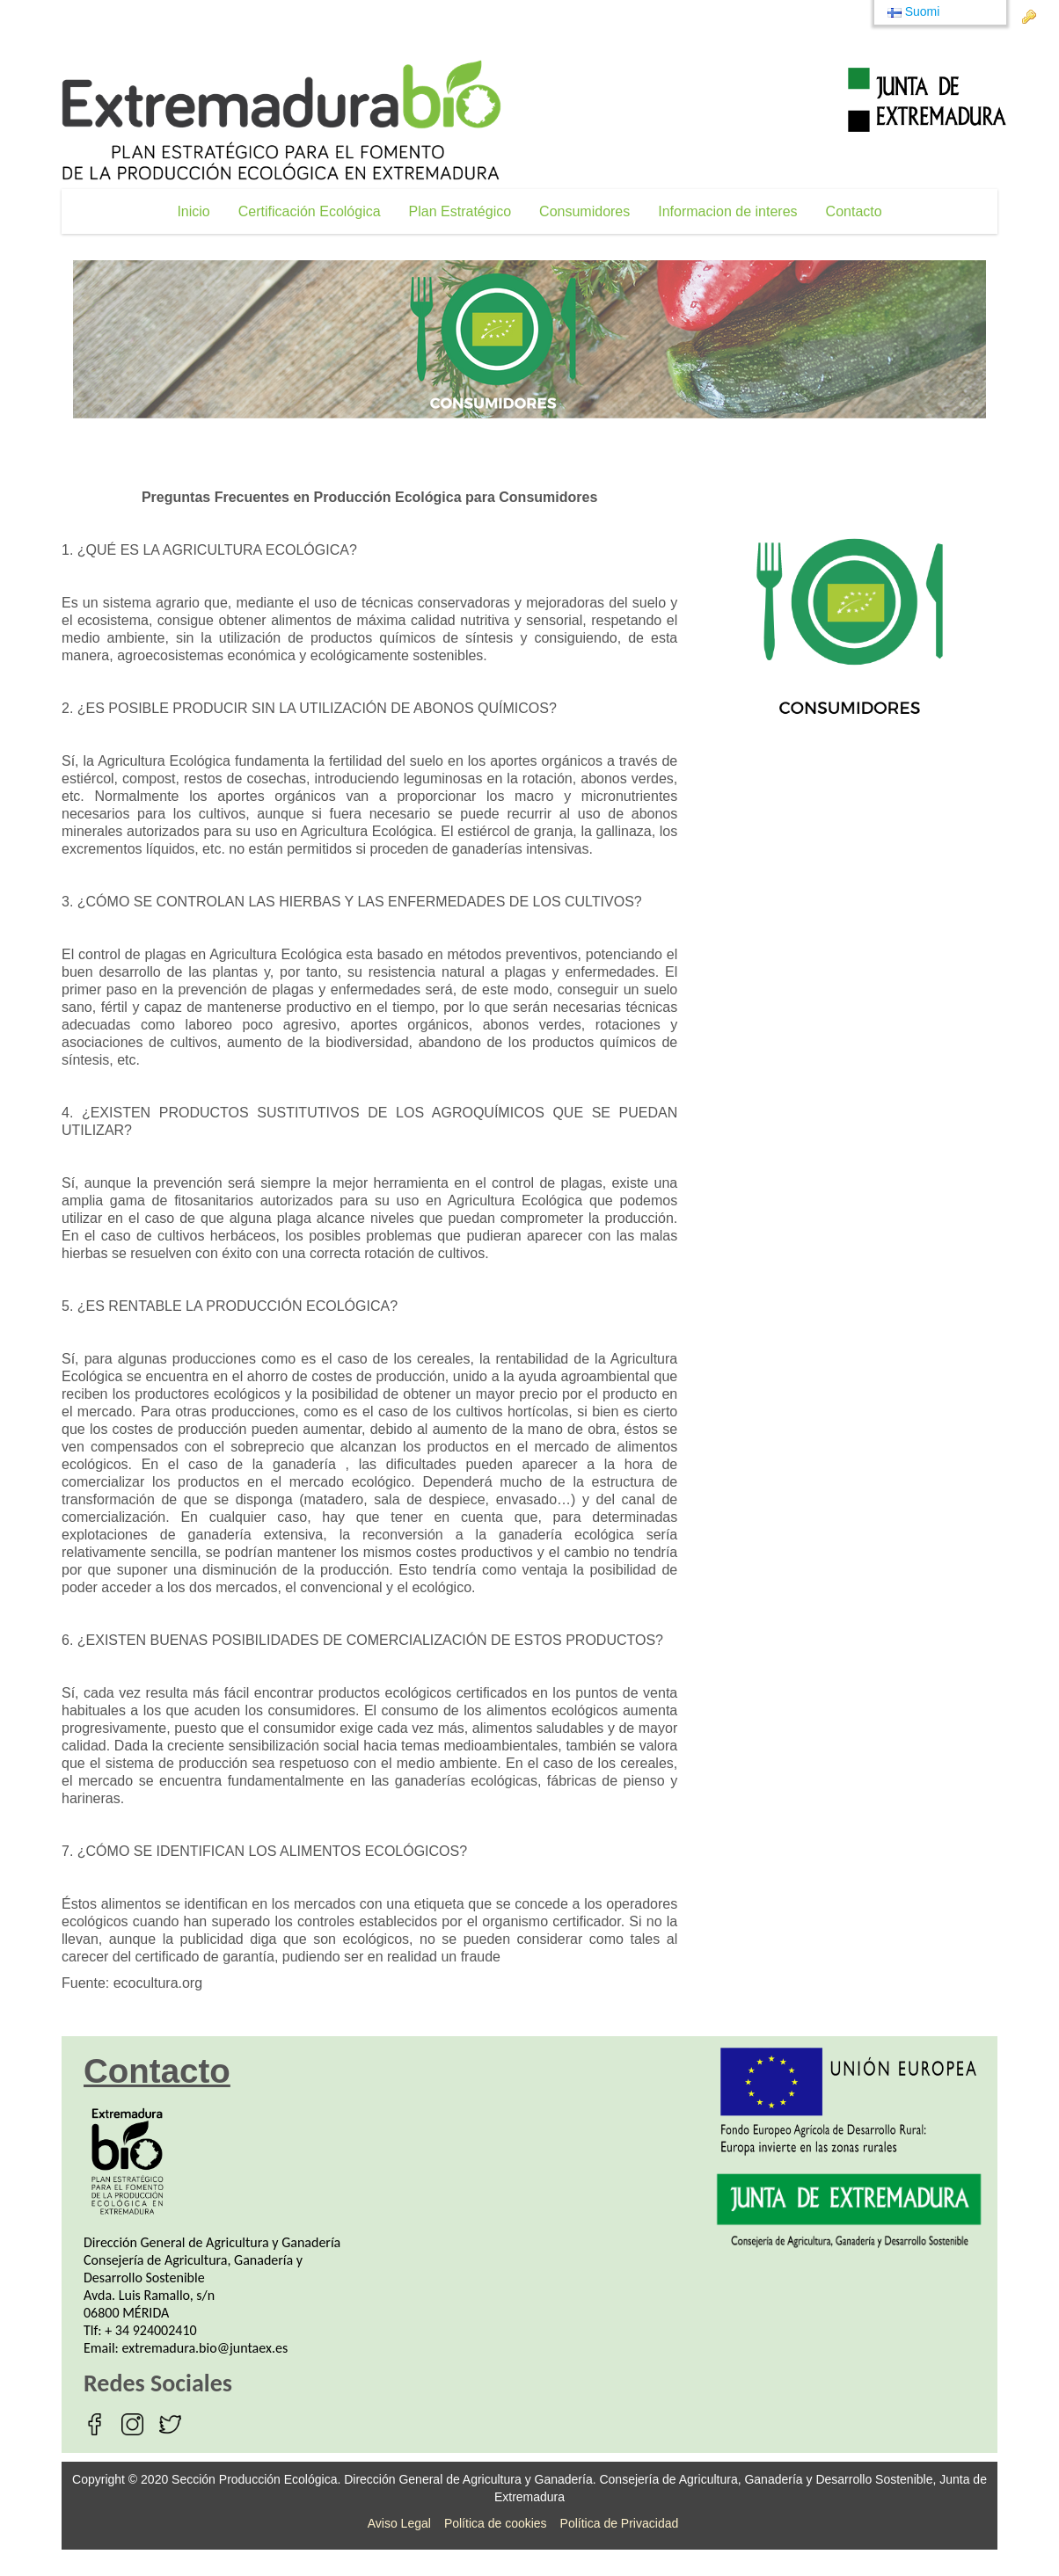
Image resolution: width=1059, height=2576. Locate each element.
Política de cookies (495, 2523)
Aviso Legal (399, 2523)
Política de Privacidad (619, 2523)
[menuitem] (193, 211)
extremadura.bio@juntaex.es (205, 2348)
